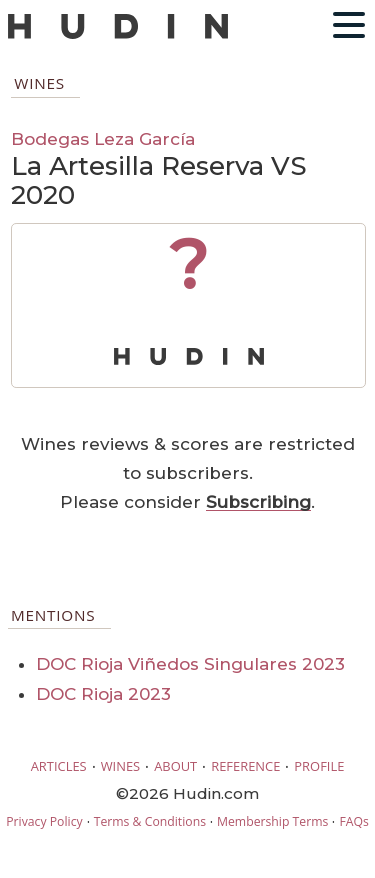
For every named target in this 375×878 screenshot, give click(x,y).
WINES (121, 766)
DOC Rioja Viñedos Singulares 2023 (190, 664)
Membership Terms (272, 821)
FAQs (353, 821)
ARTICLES (59, 766)
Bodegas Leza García (103, 138)
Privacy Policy (44, 821)
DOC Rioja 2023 (103, 694)
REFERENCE (245, 766)
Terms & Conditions (150, 821)
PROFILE (319, 766)
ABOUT (175, 766)
